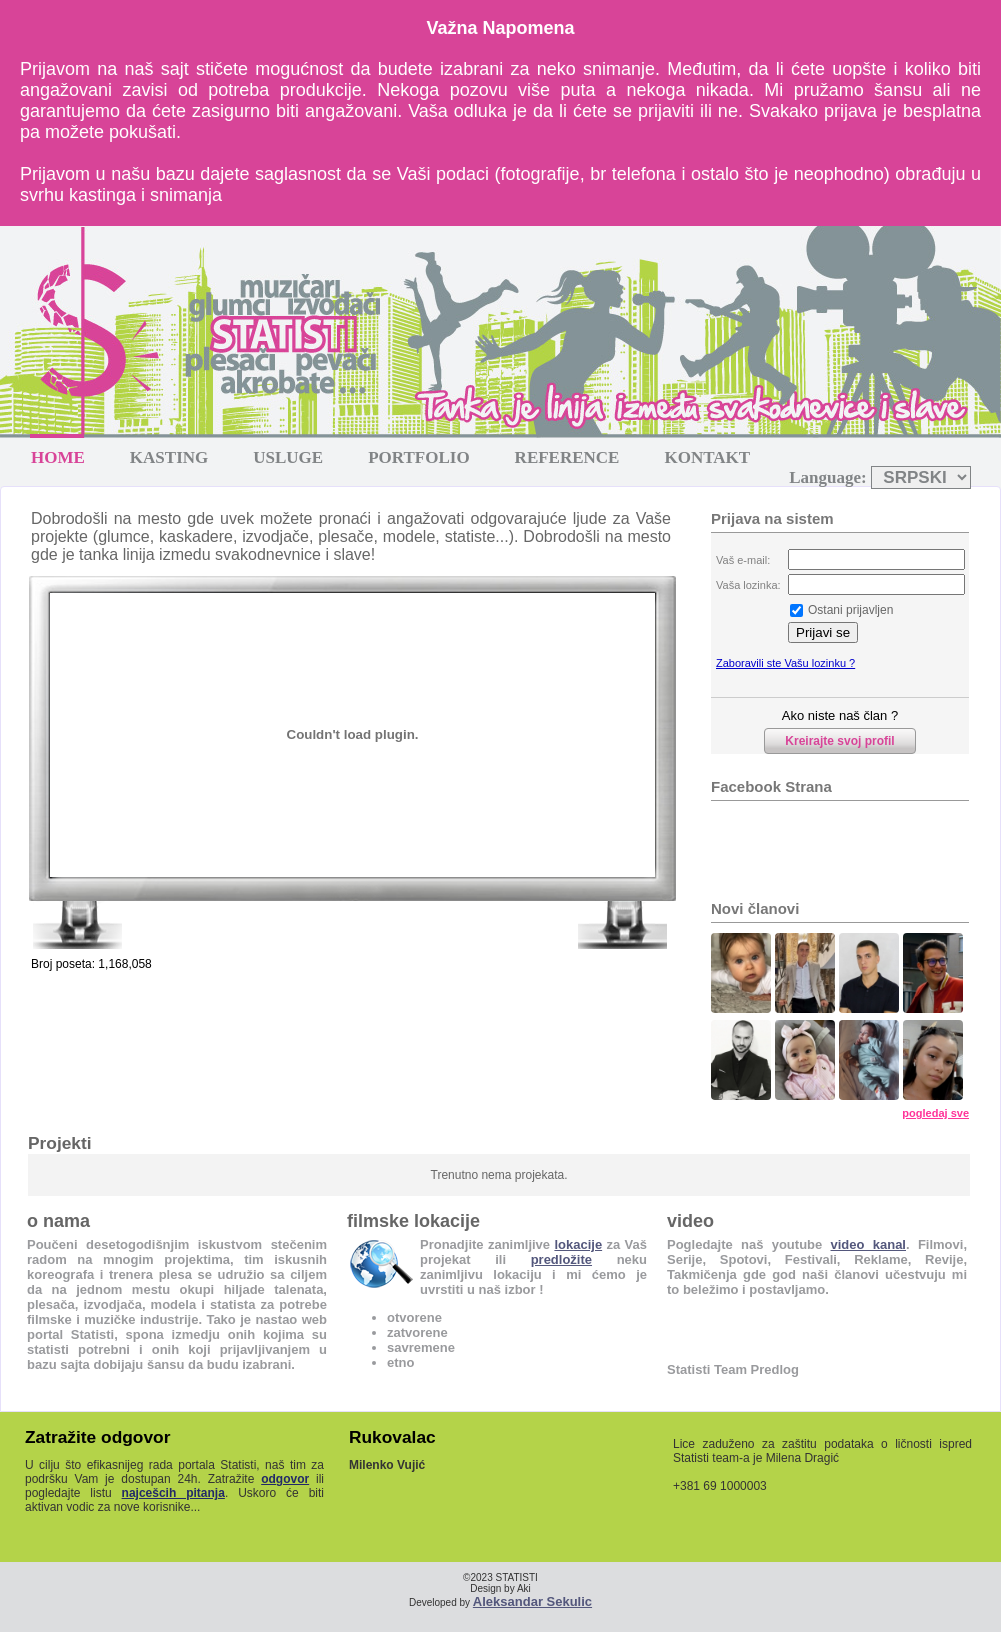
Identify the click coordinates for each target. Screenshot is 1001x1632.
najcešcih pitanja (173, 1493)
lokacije (578, 1244)
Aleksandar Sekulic (532, 1601)
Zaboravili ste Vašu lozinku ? (785, 663)
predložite (561, 1259)
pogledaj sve (935, 1113)
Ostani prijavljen (850, 610)
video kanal (868, 1244)
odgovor (285, 1479)
